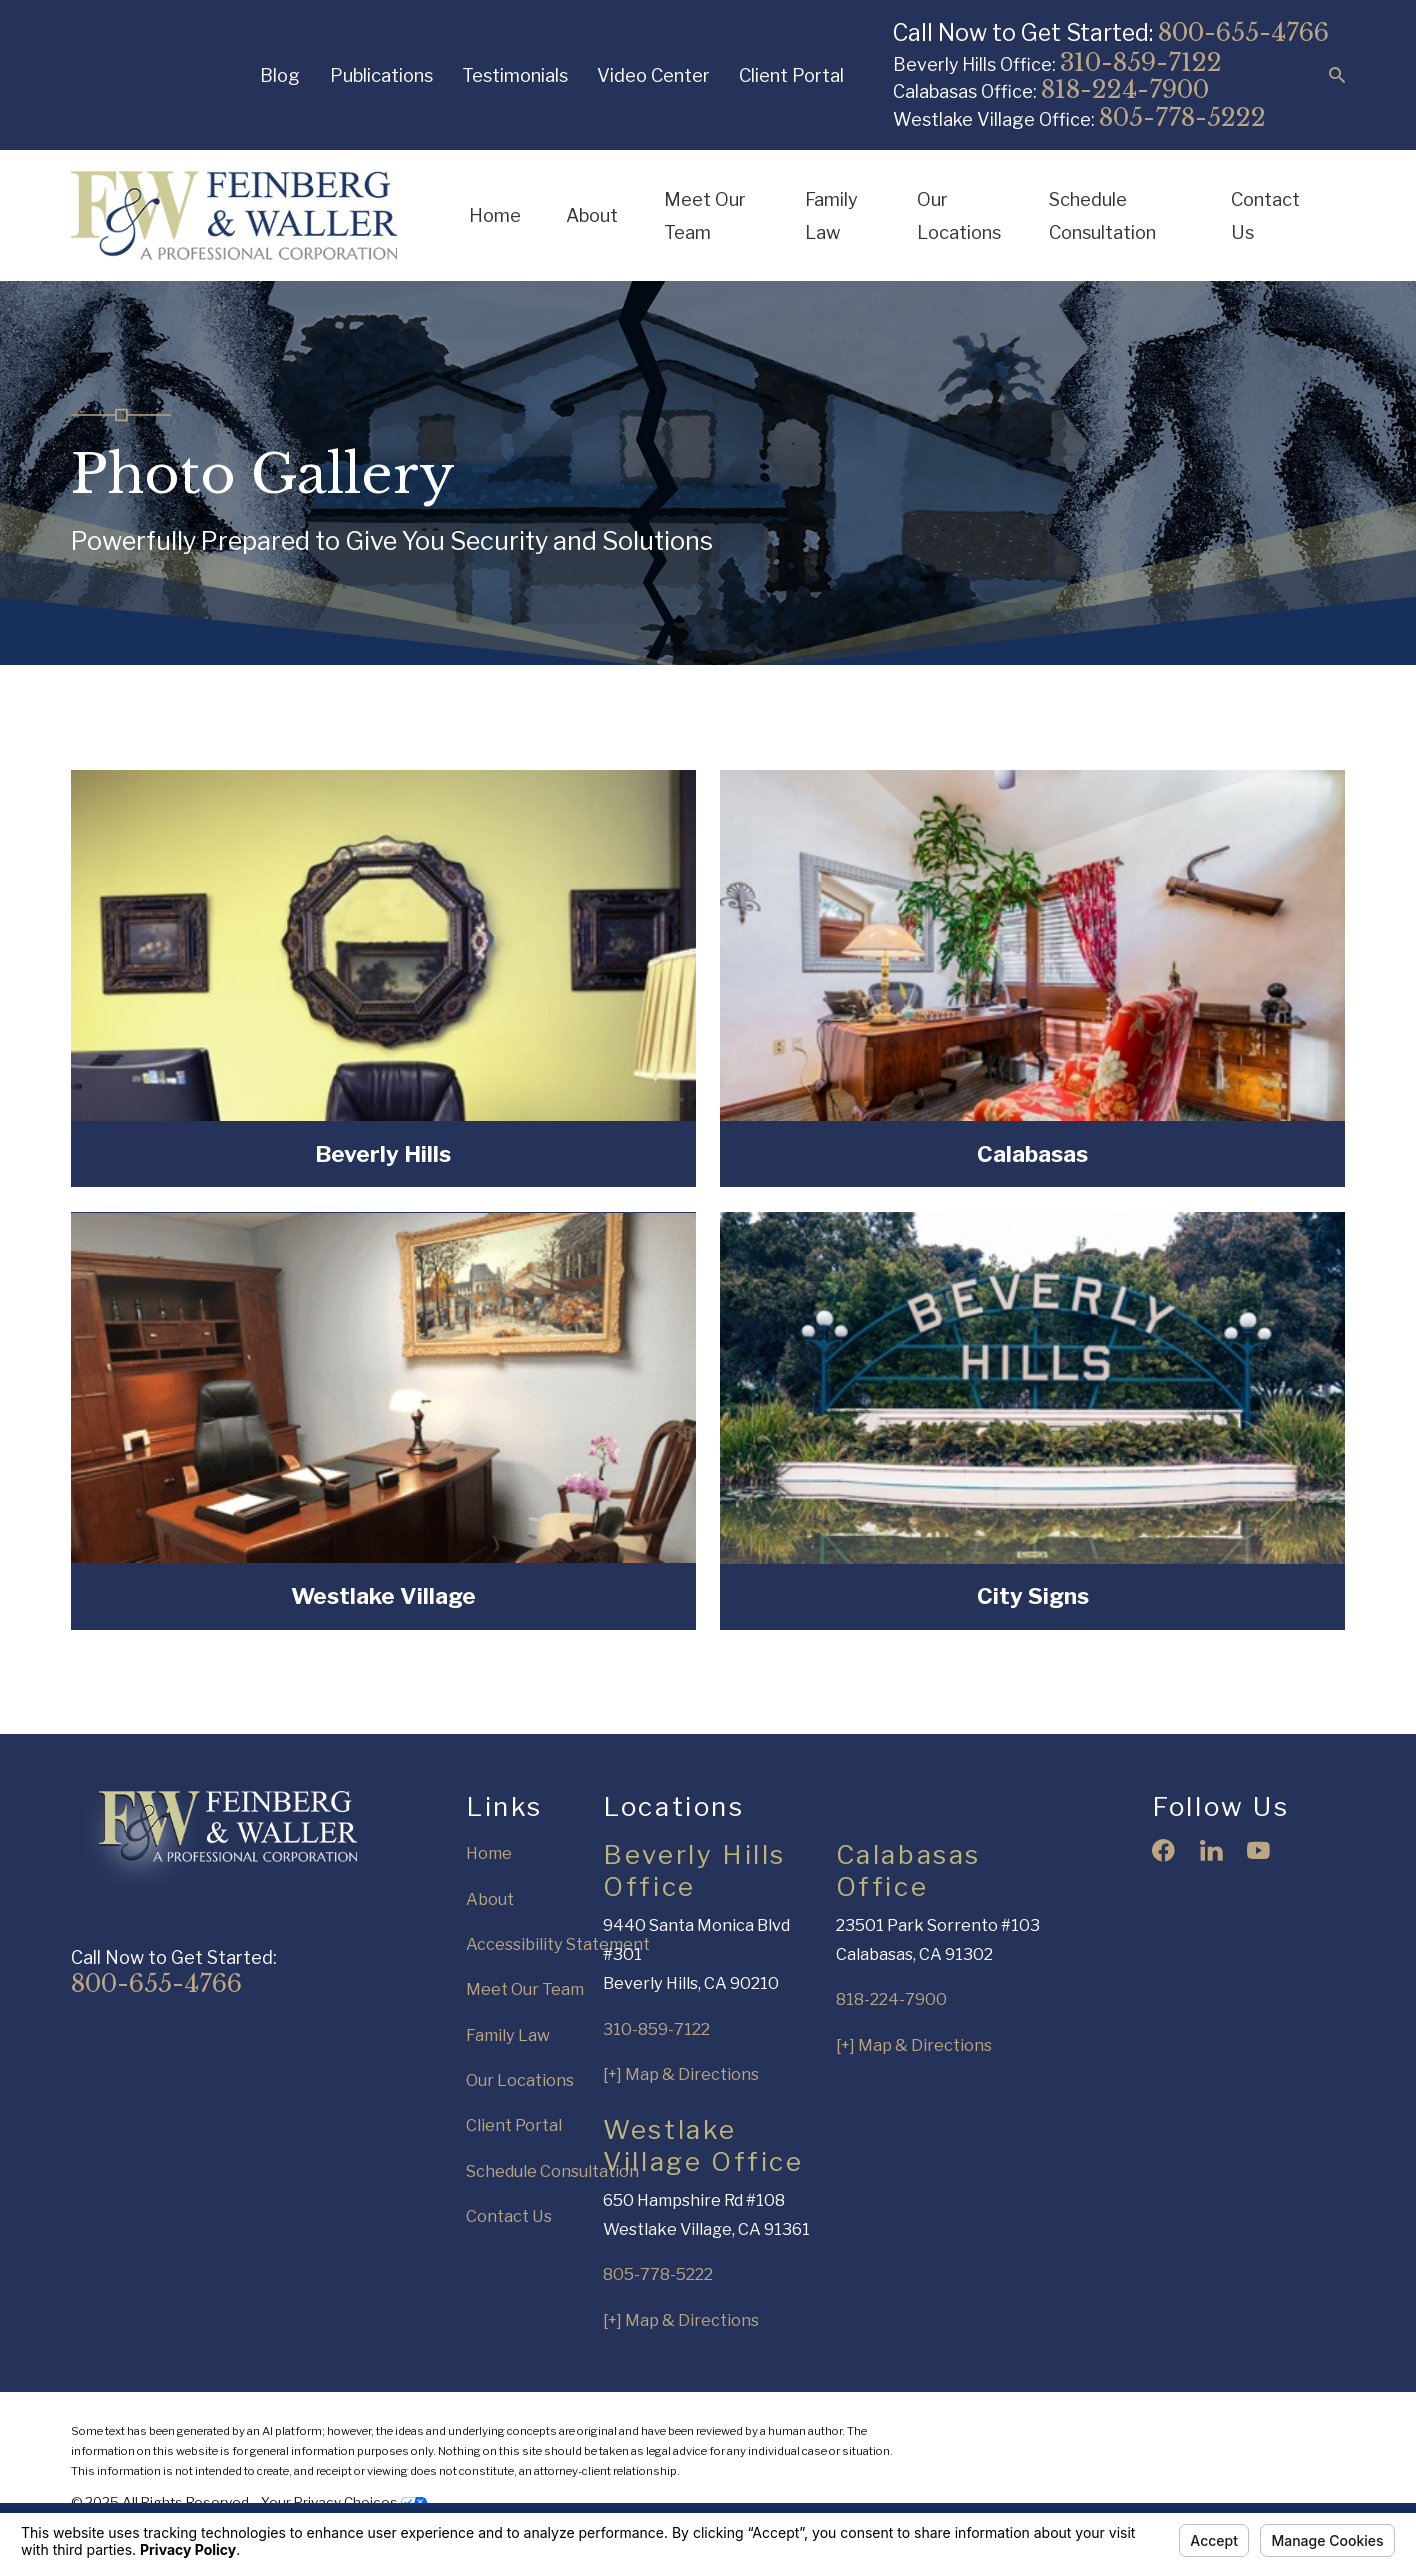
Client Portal (791, 75)
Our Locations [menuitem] (959, 215)
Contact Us (509, 2216)
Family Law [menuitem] (831, 215)
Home (489, 1853)
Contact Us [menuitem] (1265, 215)
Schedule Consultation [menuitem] (1102, 215)
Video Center (653, 75)
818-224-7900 (1125, 89)
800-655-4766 (1243, 32)
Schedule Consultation (552, 2171)
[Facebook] (1163, 1850)
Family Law (508, 2035)
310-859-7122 (1141, 62)
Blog (280, 75)
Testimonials (515, 75)
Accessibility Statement (558, 1944)
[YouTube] (1258, 1850)
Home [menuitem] (495, 215)
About (490, 1899)
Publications (381, 75)
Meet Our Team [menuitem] (705, 215)
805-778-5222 (1182, 117)
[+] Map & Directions (681, 2074)
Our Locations (520, 2080)
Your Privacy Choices (344, 2502)
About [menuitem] (592, 215)
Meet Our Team (525, 1989)
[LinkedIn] (1211, 1850)
